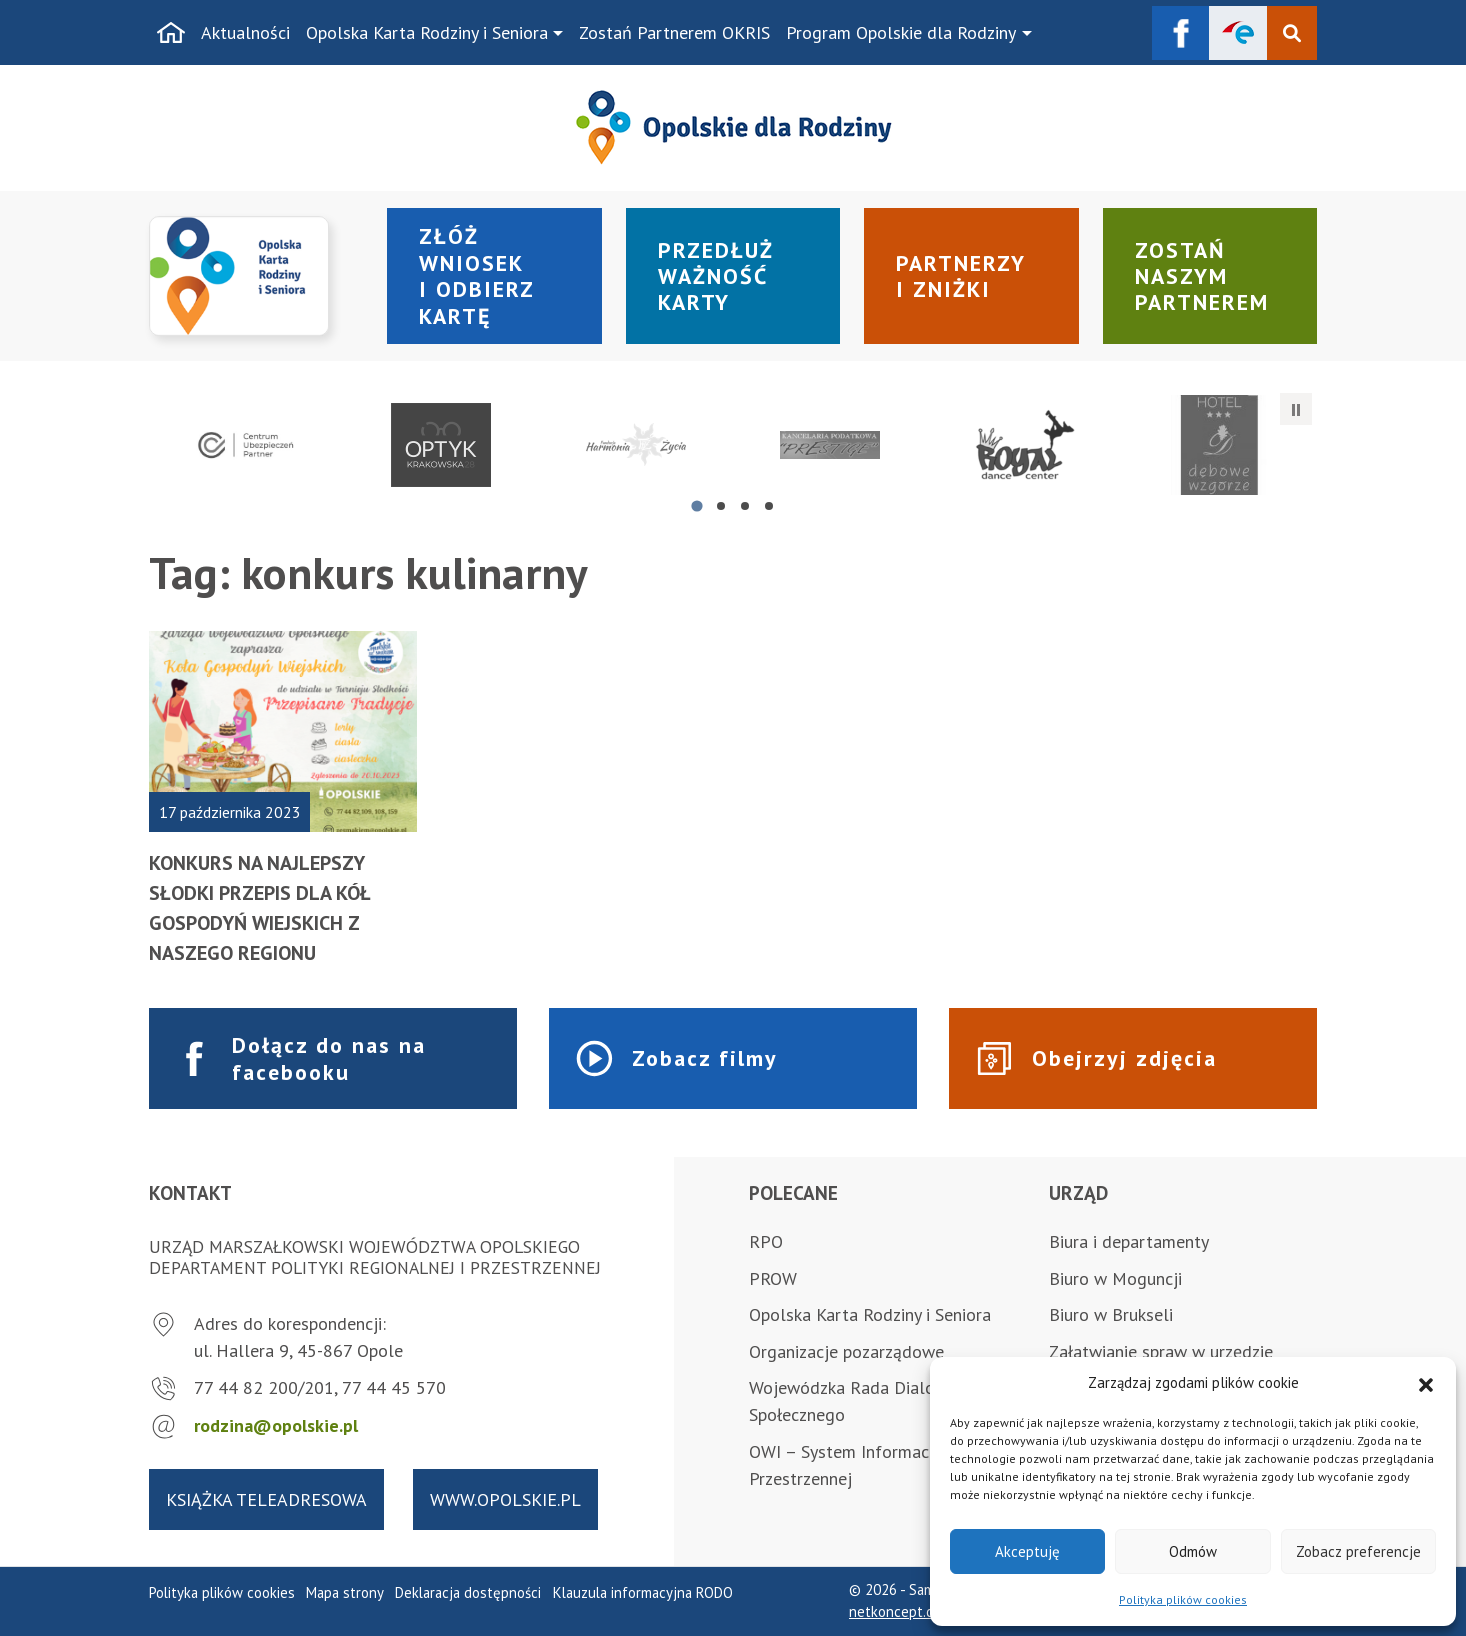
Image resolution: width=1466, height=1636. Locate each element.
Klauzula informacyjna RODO (643, 1592)
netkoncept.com (900, 1611)
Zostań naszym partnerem (1202, 276)
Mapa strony (345, 1592)
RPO (766, 1241)
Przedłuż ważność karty (716, 276)
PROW (773, 1278)
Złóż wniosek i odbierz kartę (477, 275)
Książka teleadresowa (266, 1499)
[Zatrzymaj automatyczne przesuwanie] (1296, 409)
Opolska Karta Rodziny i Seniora (427, 32)
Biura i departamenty (1129, 1241)
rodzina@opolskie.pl (276, 1425)
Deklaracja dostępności (468, 1592)
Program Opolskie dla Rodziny (901, 32)
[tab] (696, 505)
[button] (1426, 1383)
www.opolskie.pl (505, 1499)
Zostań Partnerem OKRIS (674, 32)
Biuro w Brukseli (1111, 1314)
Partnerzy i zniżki (961, 276)
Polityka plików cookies (1183, 1599)
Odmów (1193, 1551)
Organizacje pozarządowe (846, 1351)
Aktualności (245, 32)
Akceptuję (1027, 1551)
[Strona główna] (171, 33)
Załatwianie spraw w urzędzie (1161, 1351)
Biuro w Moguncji (1115, 1278)
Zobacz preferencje (1358, 1551)
